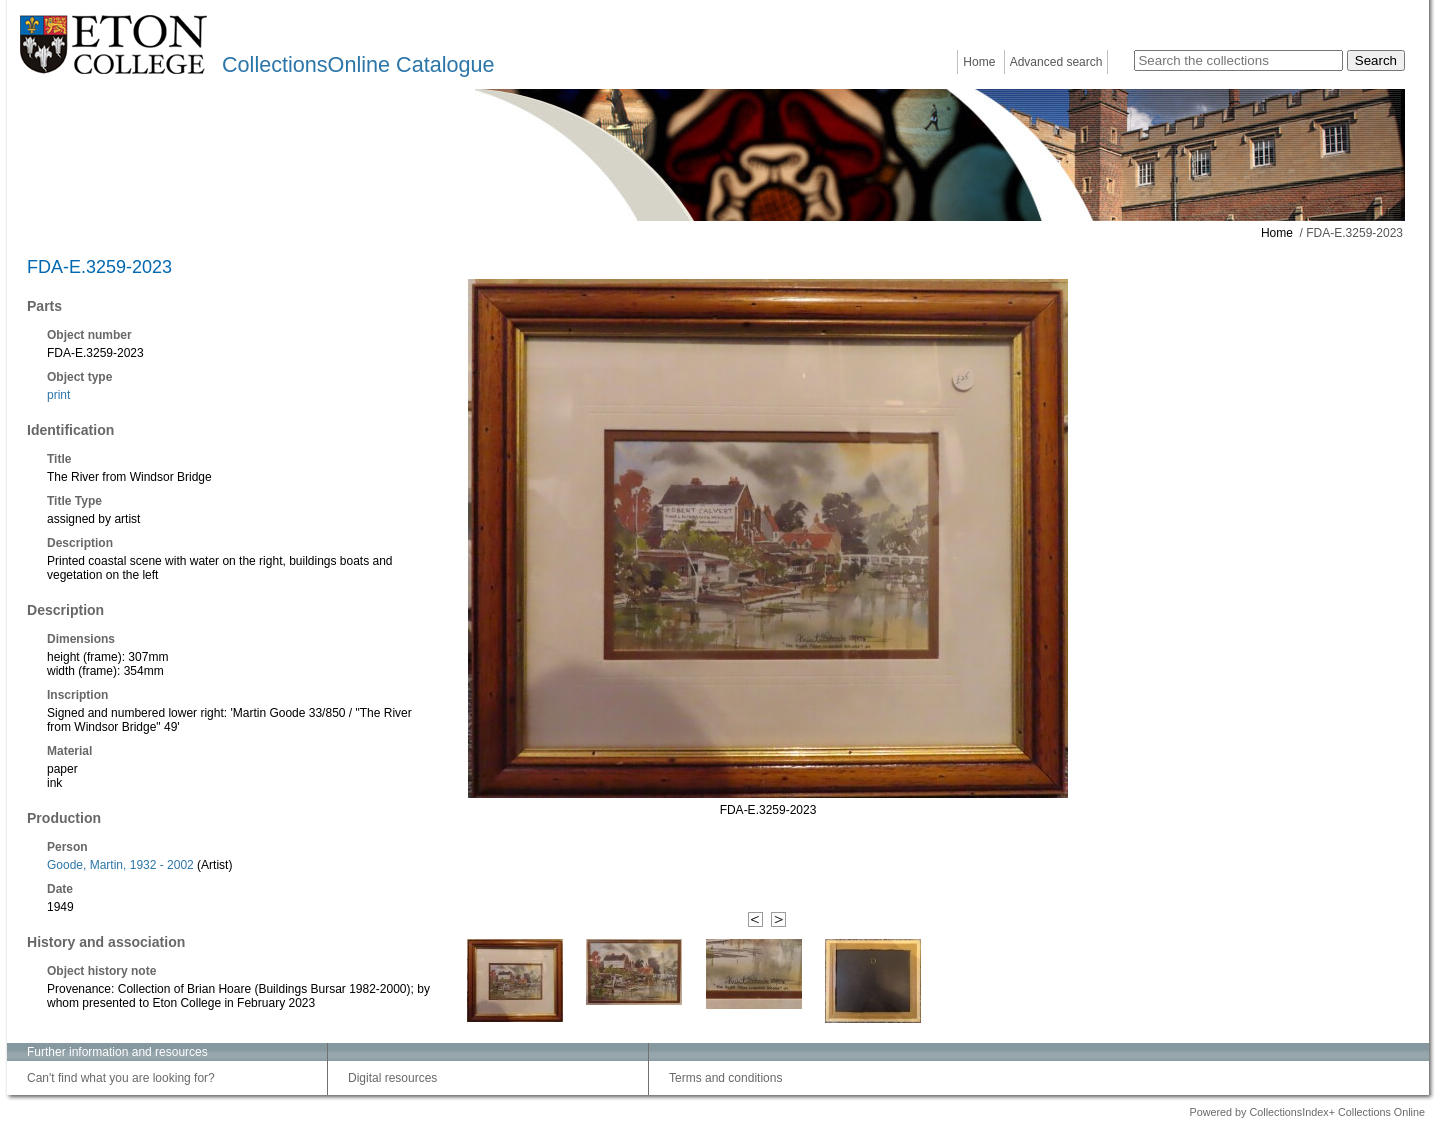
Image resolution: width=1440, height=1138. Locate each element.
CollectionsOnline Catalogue (358, 64)
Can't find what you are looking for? (121, 1078)
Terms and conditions (725, 1078)
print (58, 395)
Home (979, 62)
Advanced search (1056, 62)
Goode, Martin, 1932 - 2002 (120, 865)
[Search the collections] (1238, 60)
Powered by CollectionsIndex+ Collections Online (1307, 1112)
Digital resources (392, 1078)
